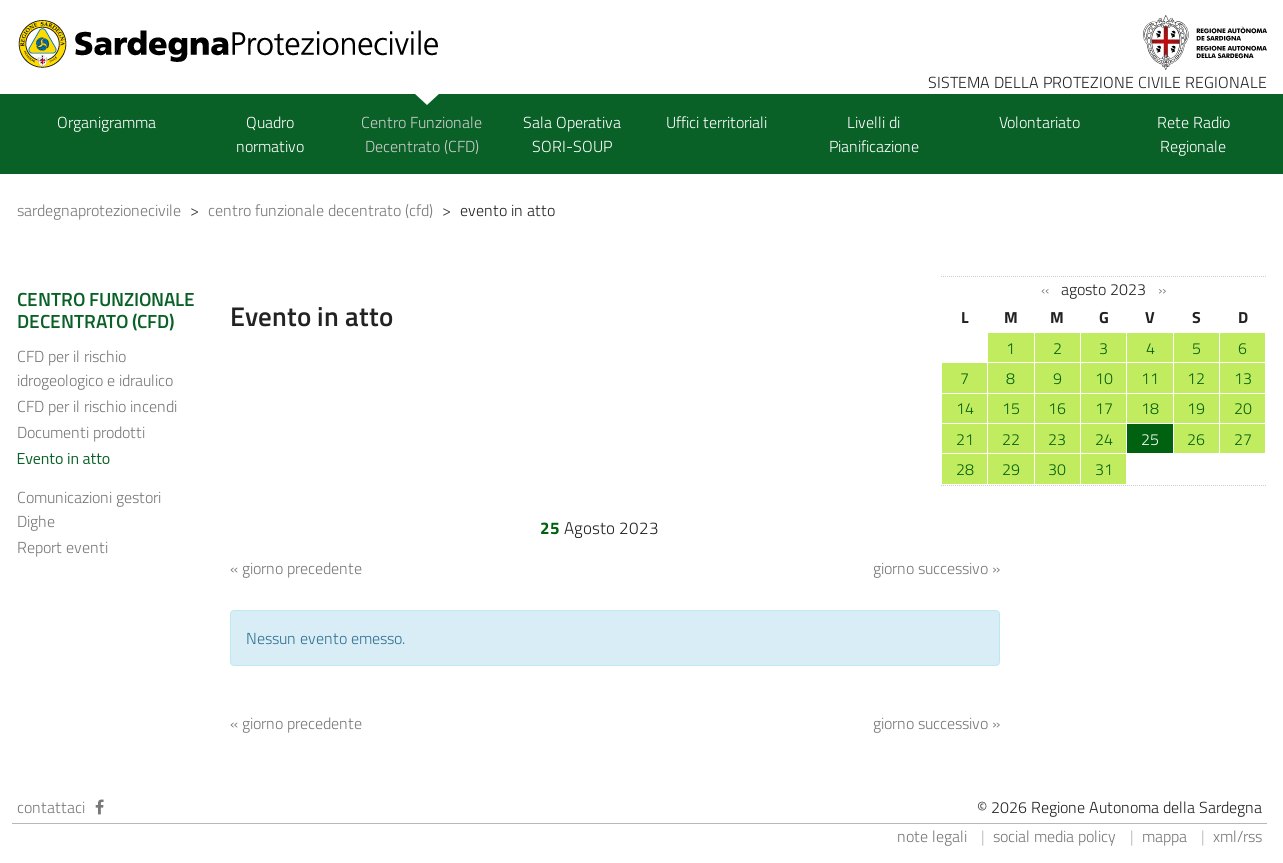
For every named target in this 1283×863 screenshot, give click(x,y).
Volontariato (1039, 122)
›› (1162, 290)
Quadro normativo (270, 134)
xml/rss (1237, 836)
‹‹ (1045, 290)
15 (1011, 408)
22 (1011, 439)
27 (1243, 439)
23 (1057, 439)
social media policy (1054, 836)
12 (1196, 378)
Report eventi (62, 547)
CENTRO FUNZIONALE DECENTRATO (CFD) (106, 310)
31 (1104, 469)
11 (1150, 378)
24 (1104, 439)
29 (1011, 469)
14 (965, 408)
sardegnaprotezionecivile (99, 210)
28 (965, 469)
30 (1057, 469)
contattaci (51, 807)
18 (1150, 408)
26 (1196, 439)
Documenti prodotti (81, 432)
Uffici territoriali (716, 122)
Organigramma (106, 122)
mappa (1164, 836)
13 (1243, 378)
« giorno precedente (296, 568)
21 (965, 439)
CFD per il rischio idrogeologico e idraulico (95, 368)
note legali (932, 836)
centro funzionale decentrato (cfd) (320, 210)
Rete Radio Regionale (1193, 134)
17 (1104, 408)
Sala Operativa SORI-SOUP (572, 134)
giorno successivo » (936, 568)
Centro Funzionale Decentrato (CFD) (421, 134)
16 (1057, 408)
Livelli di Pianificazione (874, 134)
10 (1104, 378)
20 (1243, 408)
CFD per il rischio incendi (97, 406)
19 (1196, 408)
